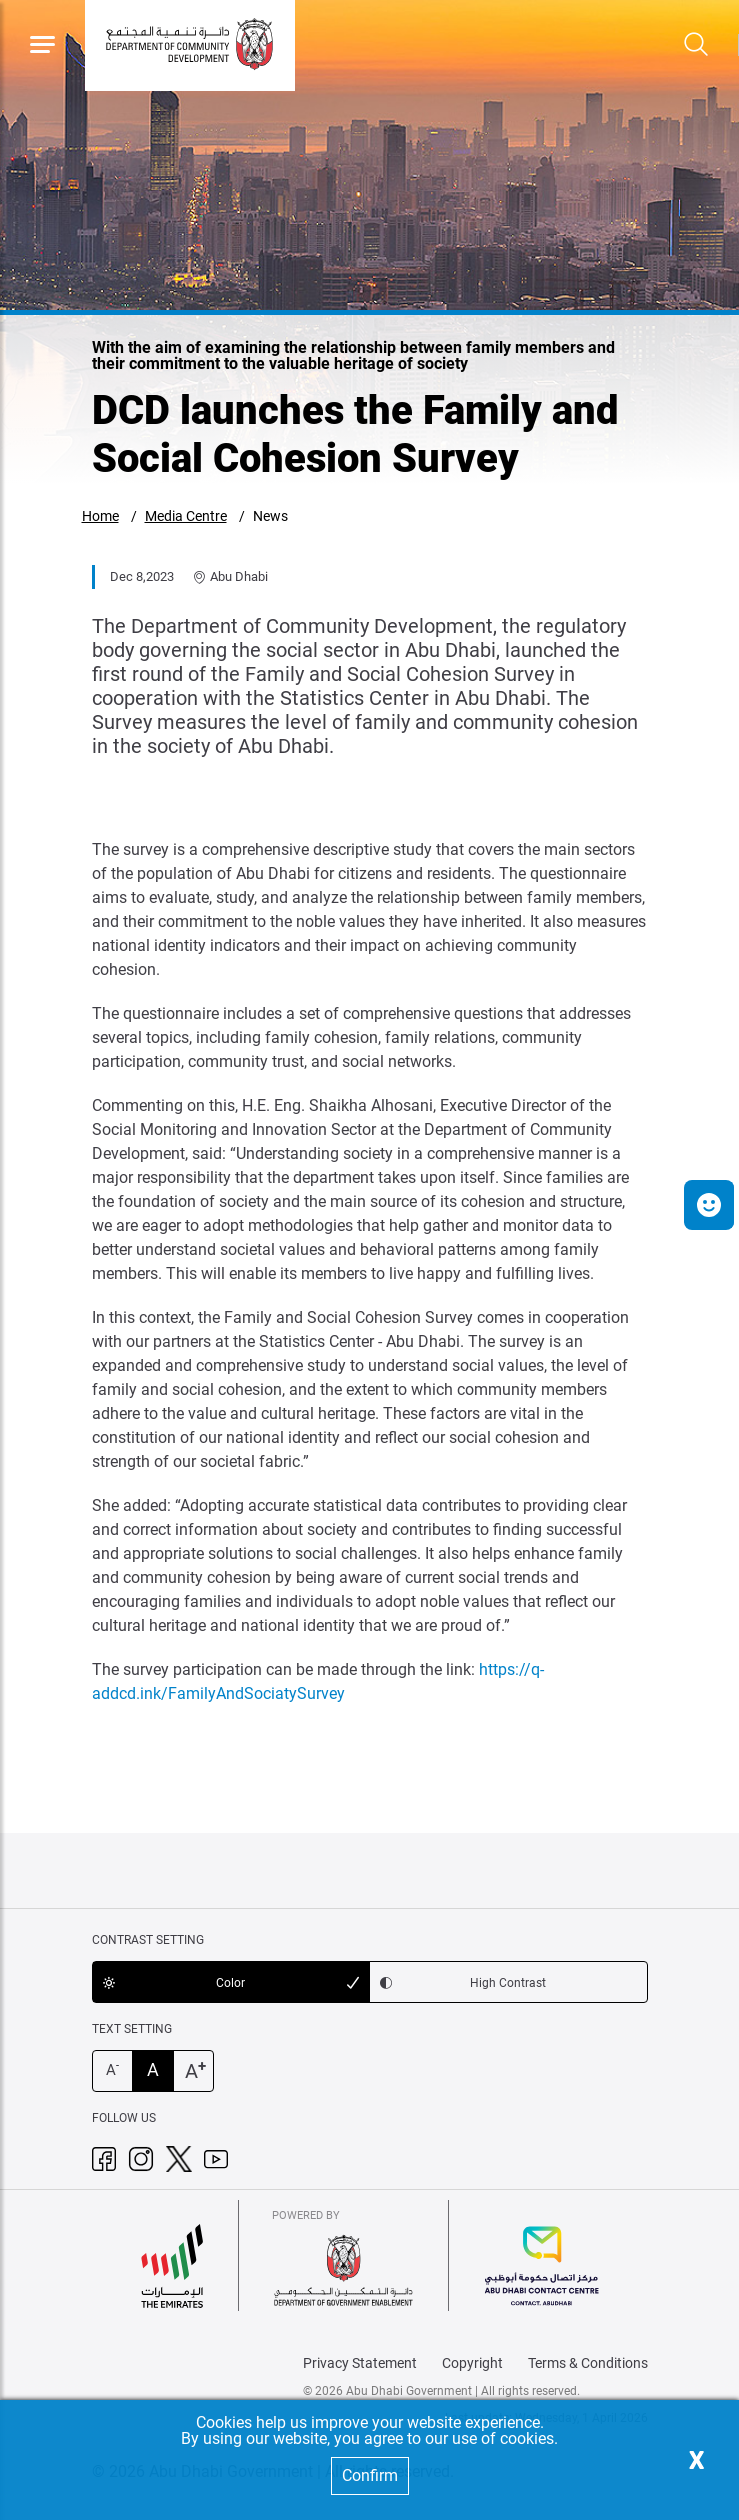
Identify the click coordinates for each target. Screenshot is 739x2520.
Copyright (472, 2363)
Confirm (370, 2475)
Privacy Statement (360, 2363)
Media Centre (186, 516)
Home (100, 516)
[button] (709, 1205)
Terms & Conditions (588, 2363)
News (270, 516)
